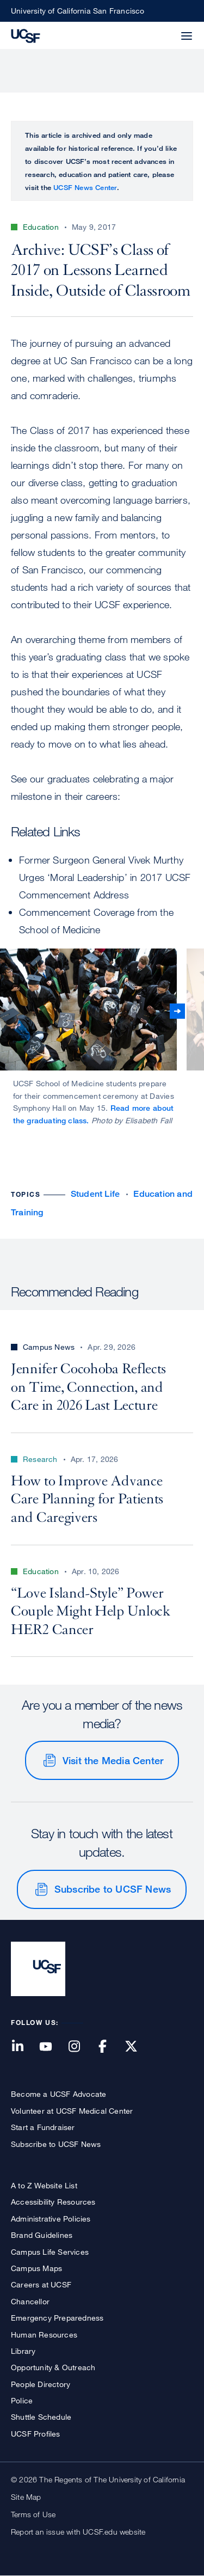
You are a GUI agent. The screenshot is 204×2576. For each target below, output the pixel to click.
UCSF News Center (85, 187)
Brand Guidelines (41, 2235)
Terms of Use (33, 2514)
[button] (160, 29)
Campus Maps (36, 2268)
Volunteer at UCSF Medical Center (72, 2110)
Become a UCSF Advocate (58, 2093)
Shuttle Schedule (41, 2416)
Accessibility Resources (53, 2201)
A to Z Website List (44, 2185)
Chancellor (30, 2301)
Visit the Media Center (113, 1760)
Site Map (26, 2496)
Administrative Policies (51, 2218)
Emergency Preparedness (57, 2317)
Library (23, 2350)
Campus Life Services (50, 2251)
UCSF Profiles (35, 2433)
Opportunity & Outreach (53, 2367)
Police (22, 2400)
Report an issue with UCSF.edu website (78, 2531)
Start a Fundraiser (43, 2127)
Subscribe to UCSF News (112, 1889)
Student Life (95, 1194)
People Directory (40, 2384)
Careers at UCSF (41, 2284)
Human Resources (44, 2334)
